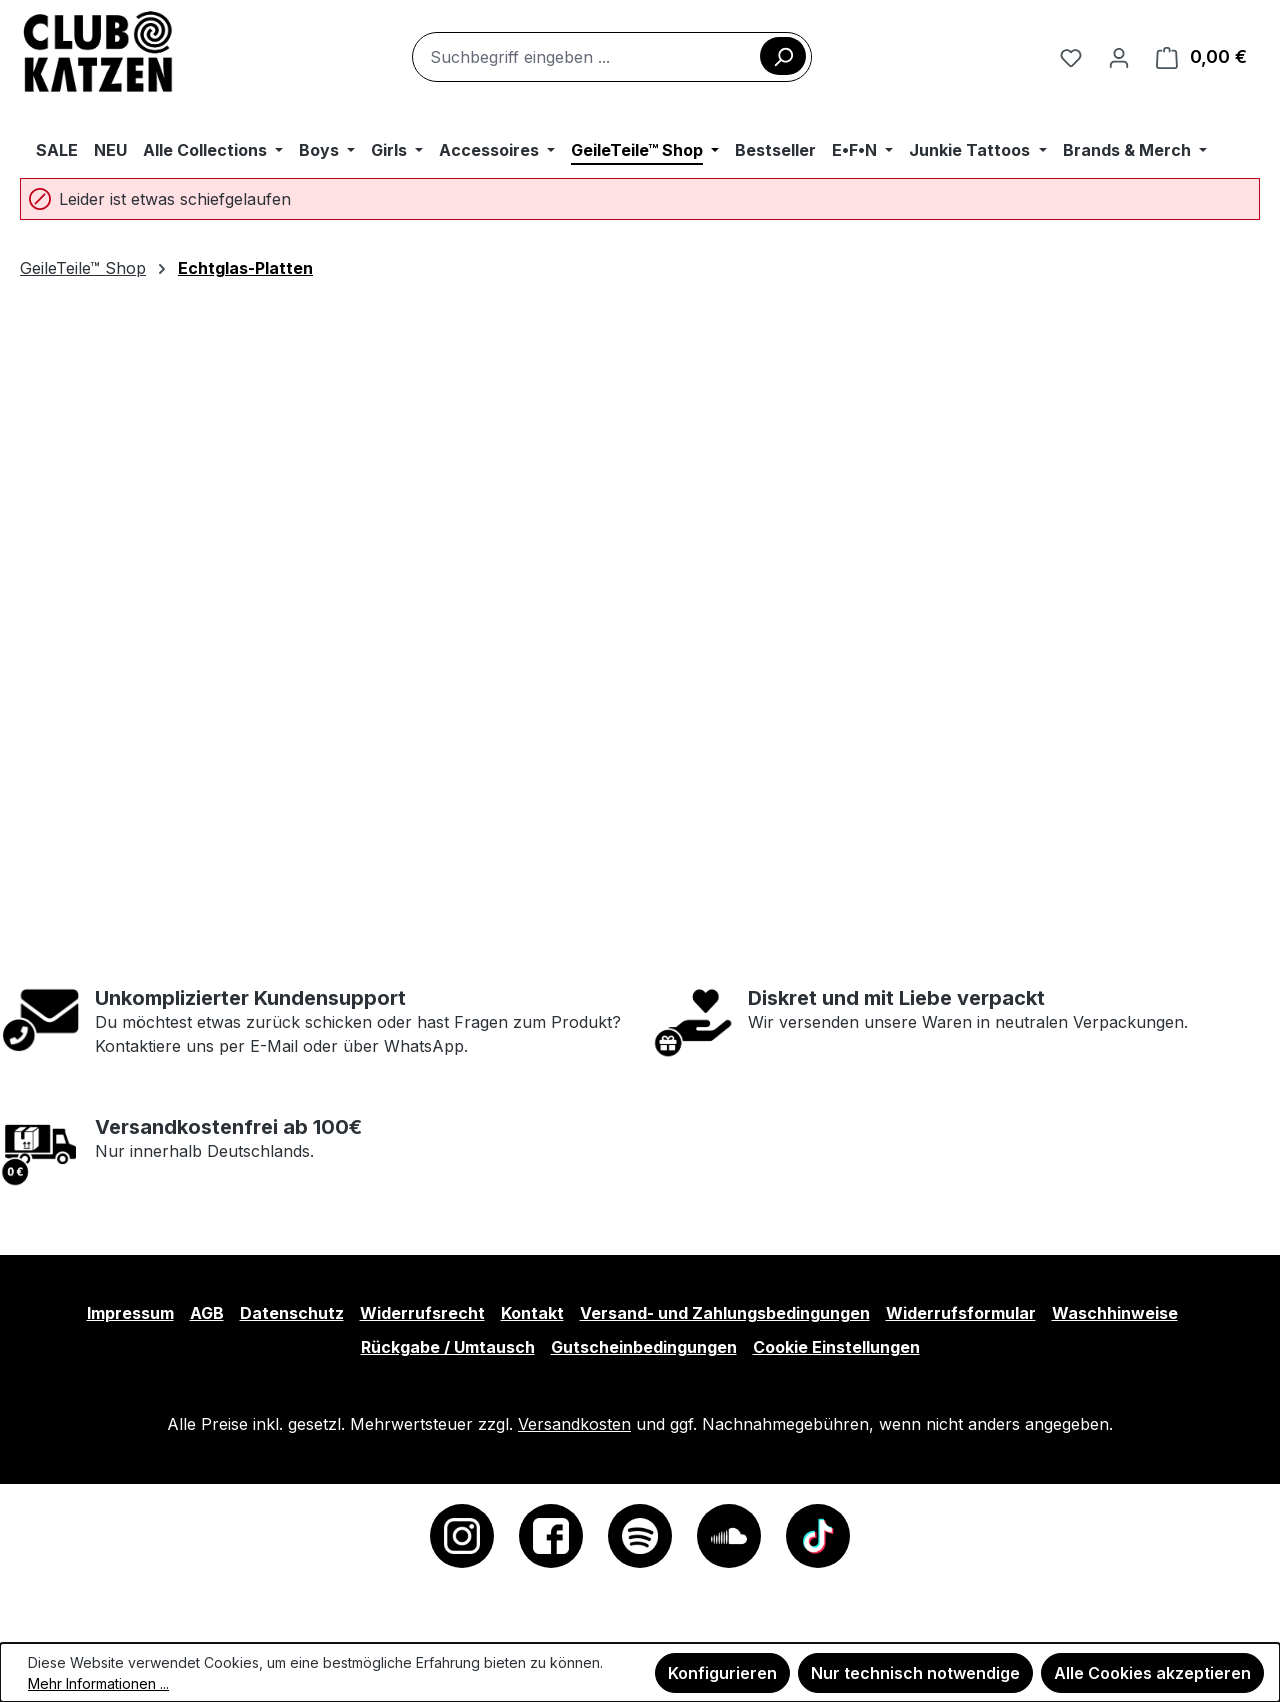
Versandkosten (574, 1424)
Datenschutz (292, 1313)
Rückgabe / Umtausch (448, 1347)
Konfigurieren (722, 1673)
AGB (207, 1313)
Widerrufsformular (961, 1313)
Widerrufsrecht (422, 1313)
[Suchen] (783, 56)
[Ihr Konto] (1119, 57)
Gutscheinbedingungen (644, 1347)
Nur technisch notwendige (915, 1673)
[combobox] (612, 57)
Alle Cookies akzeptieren (1152, 1673)
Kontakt (532, 1313)
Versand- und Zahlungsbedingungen (725, 1313)
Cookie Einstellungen (836, 1347)
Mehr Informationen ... (98, 1683)
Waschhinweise (1115, 1313)
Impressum (130, 1313)
